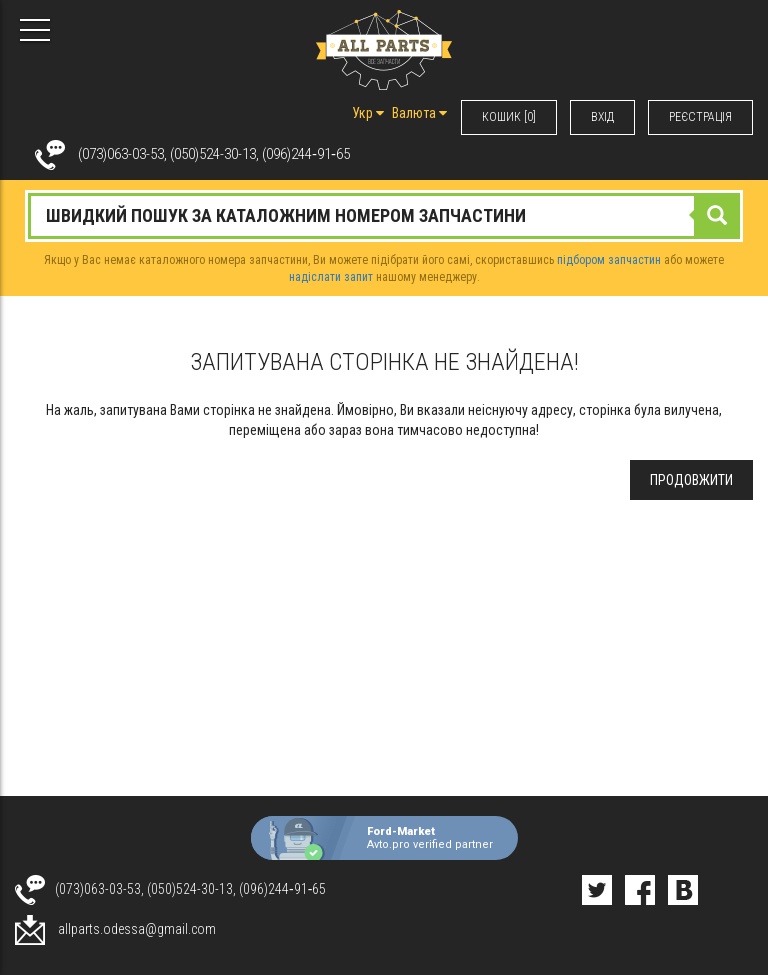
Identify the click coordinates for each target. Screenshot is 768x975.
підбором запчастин (609, 260)
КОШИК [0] (509, 117)
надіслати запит (331, 277)
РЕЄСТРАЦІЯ (700, 117)
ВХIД (602, 117)
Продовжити (691, 480)
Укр (368, 113)
